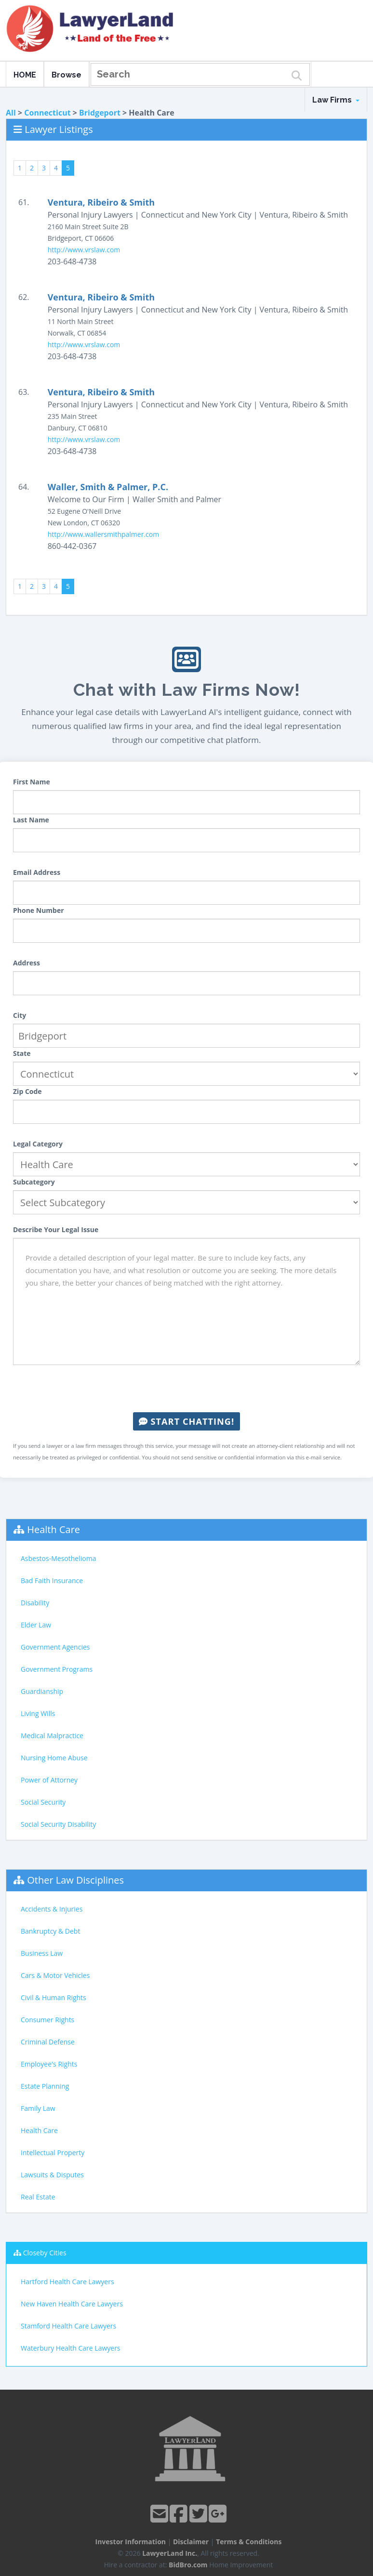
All (11, 112)
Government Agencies (55, 1647)
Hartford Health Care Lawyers (67, 2281)
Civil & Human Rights (53, 1997)
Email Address (36, 872)
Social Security (43, 1802)
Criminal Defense (48, 2041)
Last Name (31, 819)
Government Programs (57, 1669)
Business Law (42, 1953)
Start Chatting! (186, 1421)
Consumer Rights (47, 2019)
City (19, 1015)
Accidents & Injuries (51, 1908)
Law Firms (336, 99)
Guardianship (42, 1691)
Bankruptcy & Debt (50, 1931)
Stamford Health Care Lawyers (68, 2325)
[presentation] (186, 1388)
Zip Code (27, 1091)
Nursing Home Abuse (54, 1757)
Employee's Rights (49, 2064)
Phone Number (38, 910)
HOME (24, 74)
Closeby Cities (45, 2252)
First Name (31, 781)
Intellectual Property (52, 2152)
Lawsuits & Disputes (52, 2174)
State (22, 1053)
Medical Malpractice (52, 1735)
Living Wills (38, 1713)
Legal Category (38, 1143)
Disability (35, 1602)
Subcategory (34, 1181)
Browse (66, 74)
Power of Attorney (49, 1779)
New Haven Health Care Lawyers (72, 2303)
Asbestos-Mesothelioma (58, 1558)
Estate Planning (45, 2086)
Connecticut (47, 112)
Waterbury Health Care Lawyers (70, 2348)
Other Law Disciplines (75, 1879)
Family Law (38, 2108)
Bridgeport (99, 112)
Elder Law (36, 1624)
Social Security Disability (58, 1824)
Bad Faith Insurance (52, 1580)
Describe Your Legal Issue (55, 1229)
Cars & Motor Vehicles (55, 1975)
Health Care (53, 1529)
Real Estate (38, 2196)
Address (26, 962)
